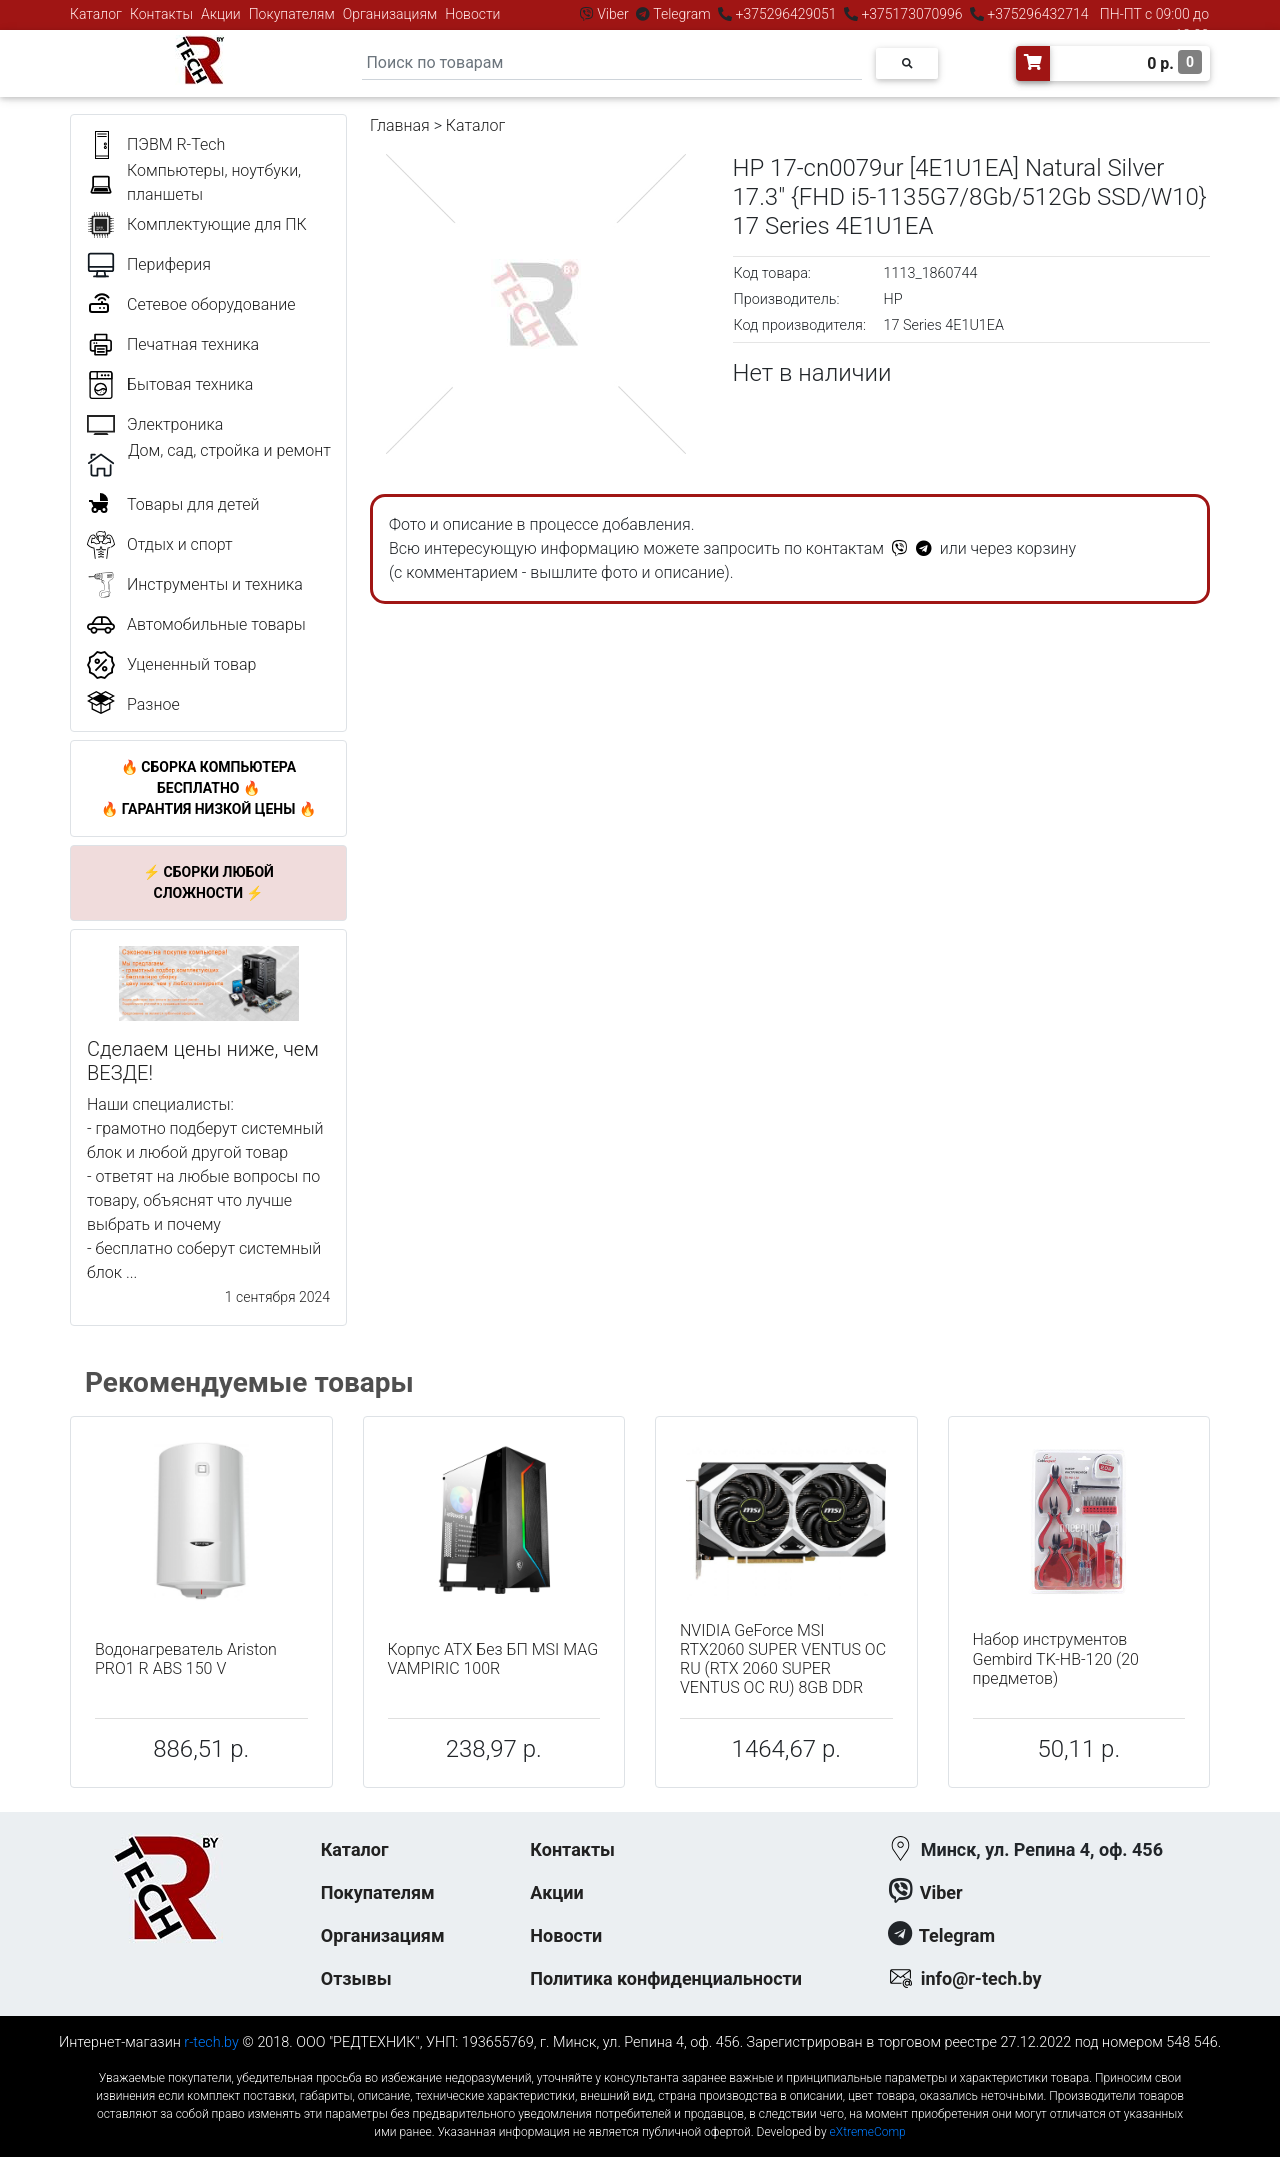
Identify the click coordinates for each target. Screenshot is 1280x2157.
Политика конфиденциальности (666, 1978)
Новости (472, 14)
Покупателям (292, 14)
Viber (613, 14)
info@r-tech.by (981, 1978)
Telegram (682, 14)
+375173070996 (910, 14)
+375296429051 (786, 14)
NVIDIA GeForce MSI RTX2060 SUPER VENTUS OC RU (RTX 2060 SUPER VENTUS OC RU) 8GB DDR (783, 1659)
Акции (221, 14)
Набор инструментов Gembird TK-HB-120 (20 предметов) (1056, 1658)
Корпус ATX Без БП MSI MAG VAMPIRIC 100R (493, 1659)
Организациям (390, 14)
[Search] (612, 63)
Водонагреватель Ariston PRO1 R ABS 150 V (186, 1659)
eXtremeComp (868, 2132)
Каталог (96, 14)
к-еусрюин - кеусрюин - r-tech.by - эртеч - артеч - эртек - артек (640, 2061)
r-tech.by (211, 2042)
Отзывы (356, 1978)
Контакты (161, 14)
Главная (400, 125)
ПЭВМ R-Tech (176, 144)
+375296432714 (1036, 14)
